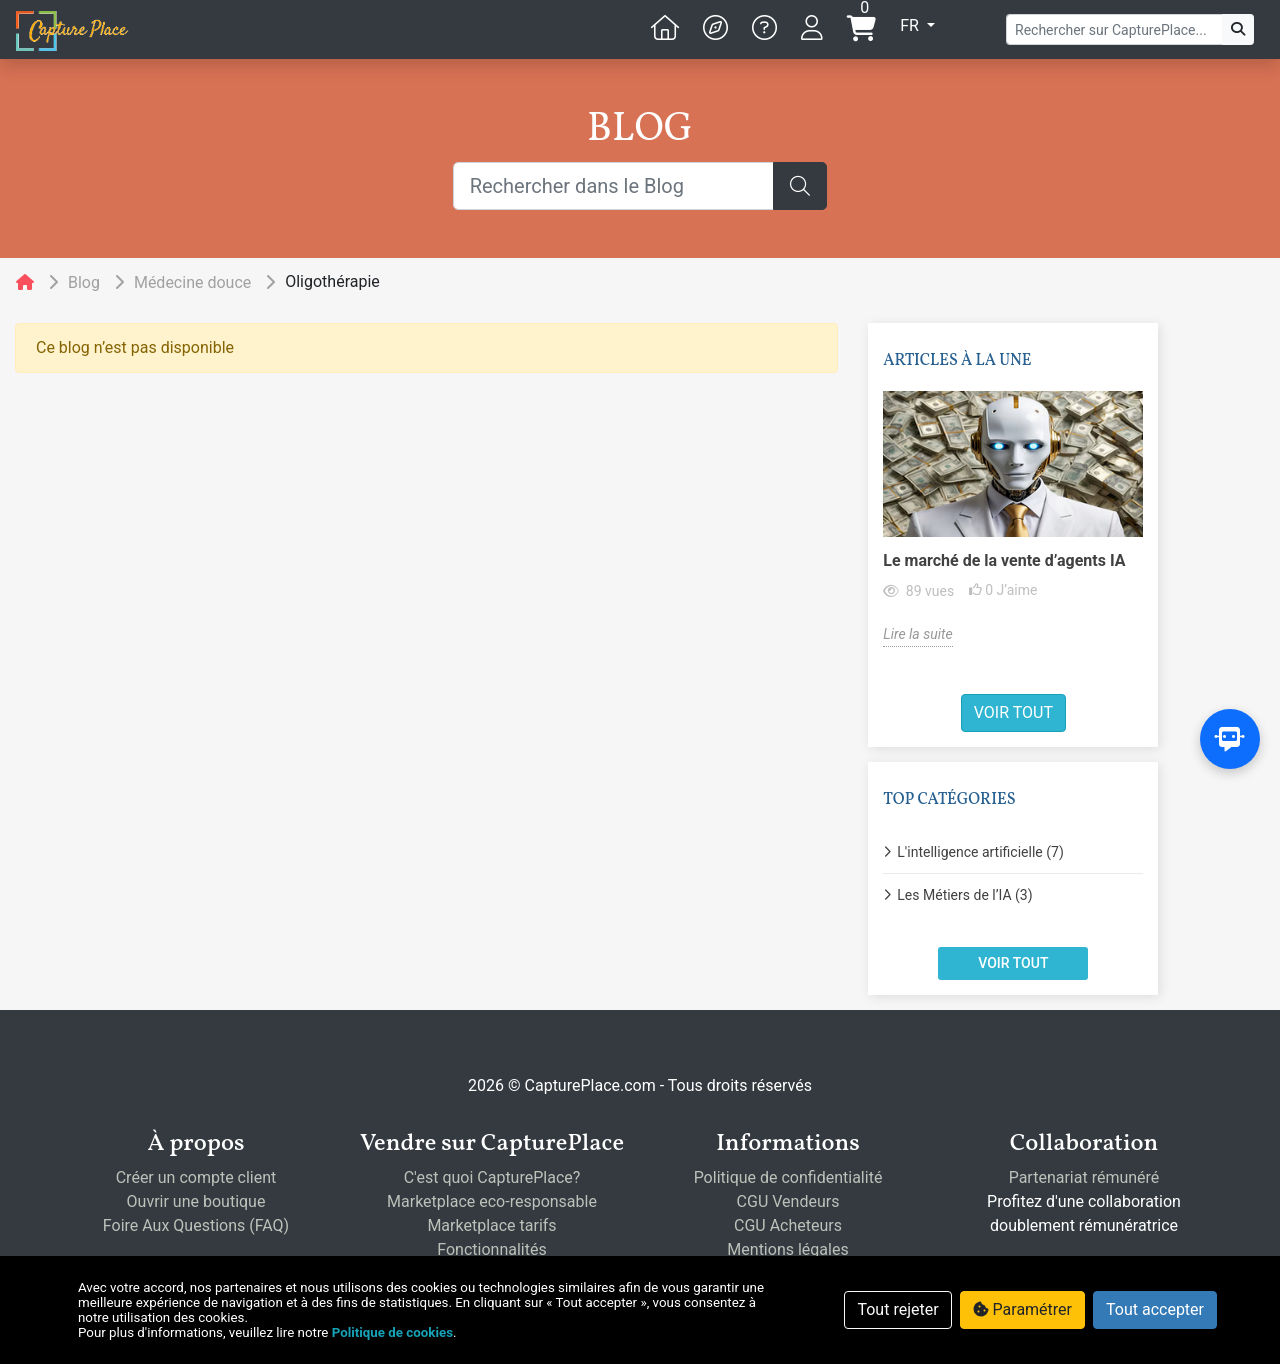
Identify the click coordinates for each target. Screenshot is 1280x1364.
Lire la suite (64, 634)
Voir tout (159, 712)
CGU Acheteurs (788, 1225)
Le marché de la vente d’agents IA (151, 560)
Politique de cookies (392, 1332)
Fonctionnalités (491, 1249)
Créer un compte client (196, 1177)
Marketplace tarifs (491, 1225)
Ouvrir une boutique (196, 1201)
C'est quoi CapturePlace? (492, 1177)
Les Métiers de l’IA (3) (111, 895)
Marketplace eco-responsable (492, 1201)
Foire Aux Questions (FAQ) (196, 1225)
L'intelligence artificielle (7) (127, 852)
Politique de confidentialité (788, 1177)
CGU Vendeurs (788, 1201)
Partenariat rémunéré (1084, 1177)
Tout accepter (1155, 1309)
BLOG (640, 130)
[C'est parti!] (1238, 29)
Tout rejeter (897, 1309)
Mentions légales (787, 1249)
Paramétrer (1022, 1309)
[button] (715, 28)
